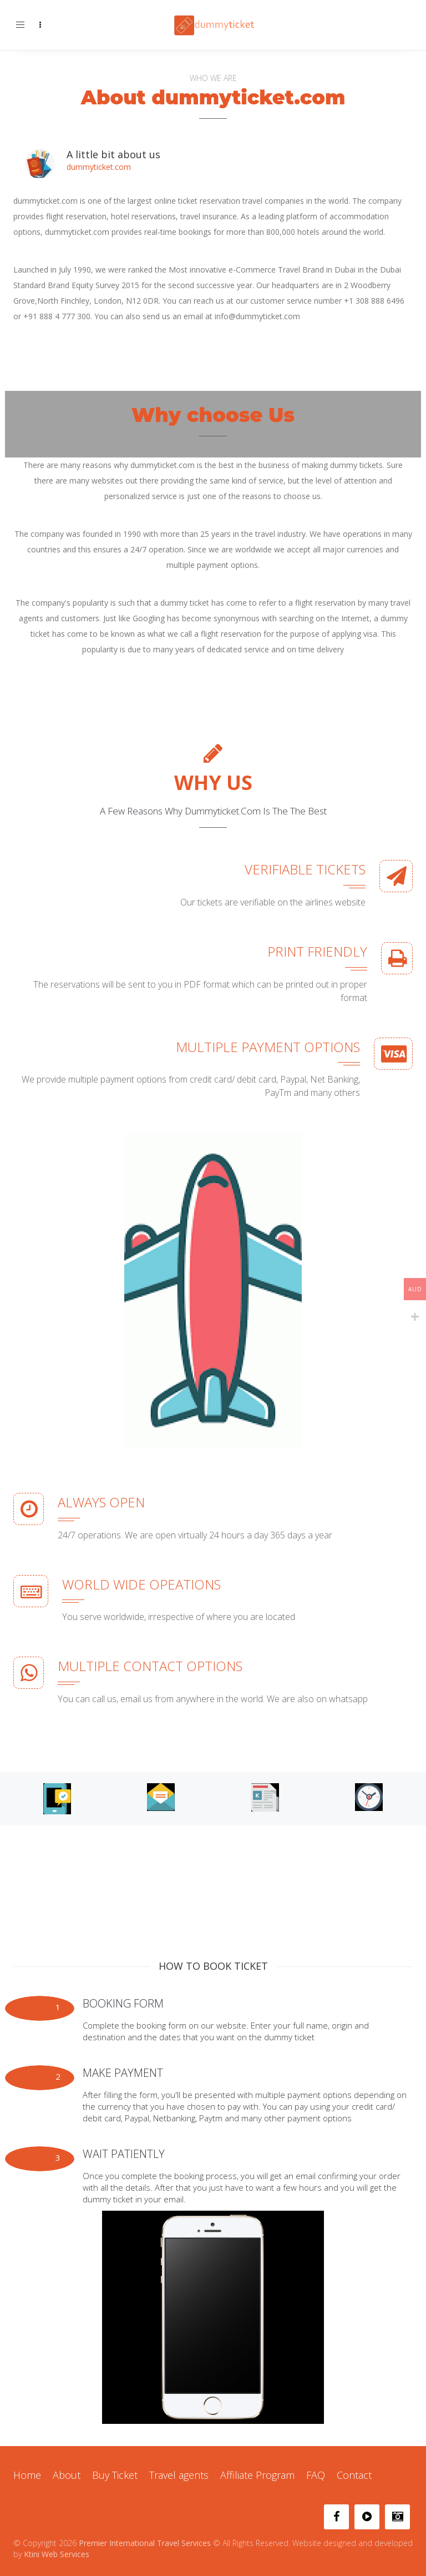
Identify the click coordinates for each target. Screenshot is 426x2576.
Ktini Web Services (56, 2554)
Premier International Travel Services (145, 2543)
